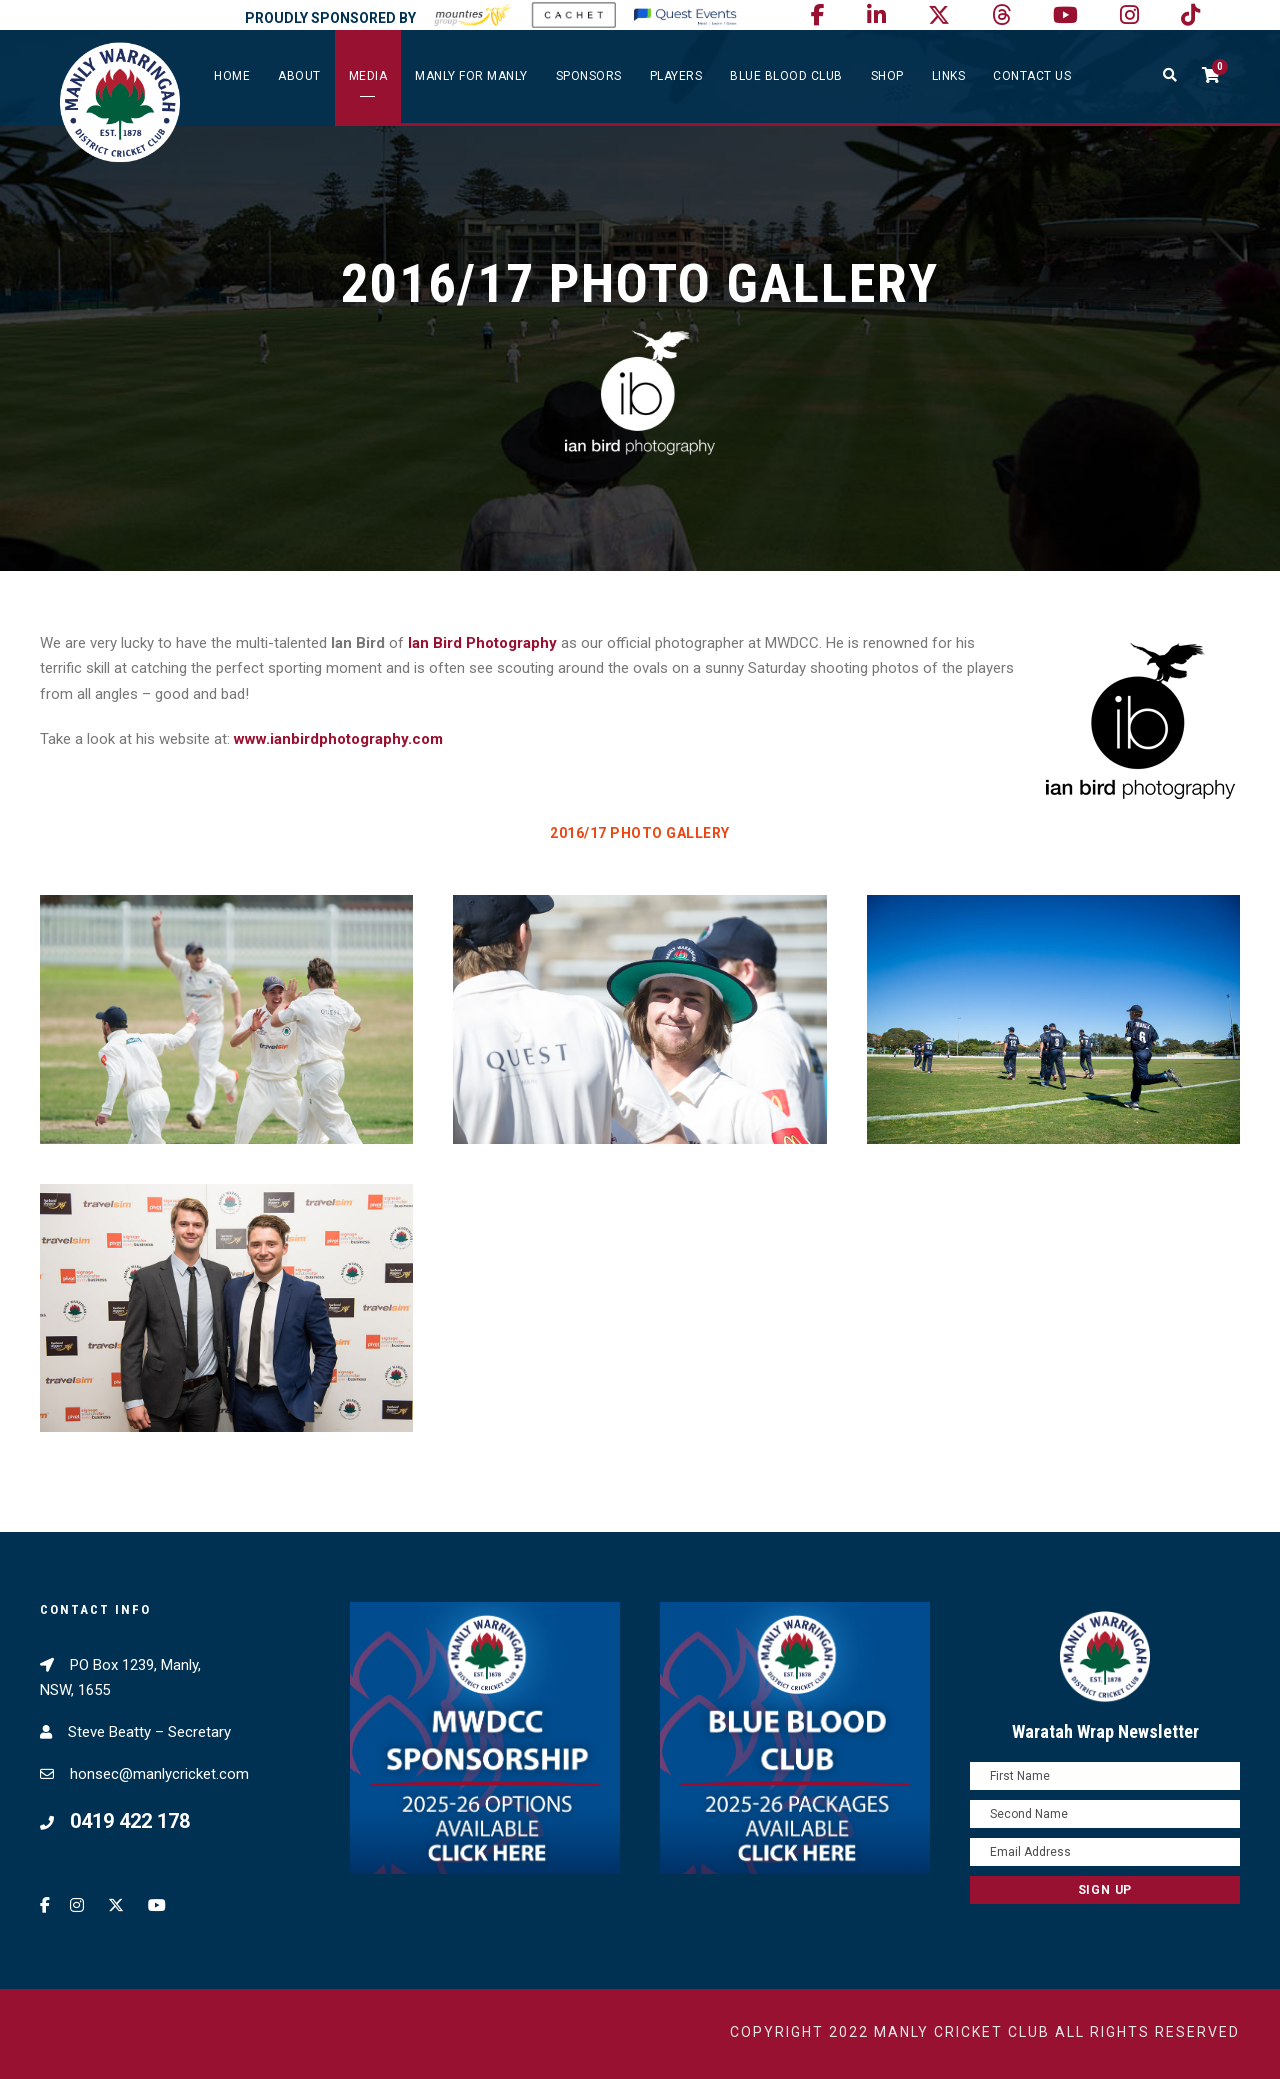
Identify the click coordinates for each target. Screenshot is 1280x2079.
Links (949, 76)
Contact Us (1032, 76)
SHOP (887, 76)
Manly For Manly (471, 76)
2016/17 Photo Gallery (640, 833)
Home (232, 76)
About (299, 76)
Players (676, 76)
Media (368, 76)
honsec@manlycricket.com (159, 1774)
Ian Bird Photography (482, 643)
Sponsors (589, 76)
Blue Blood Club (786, 76)
